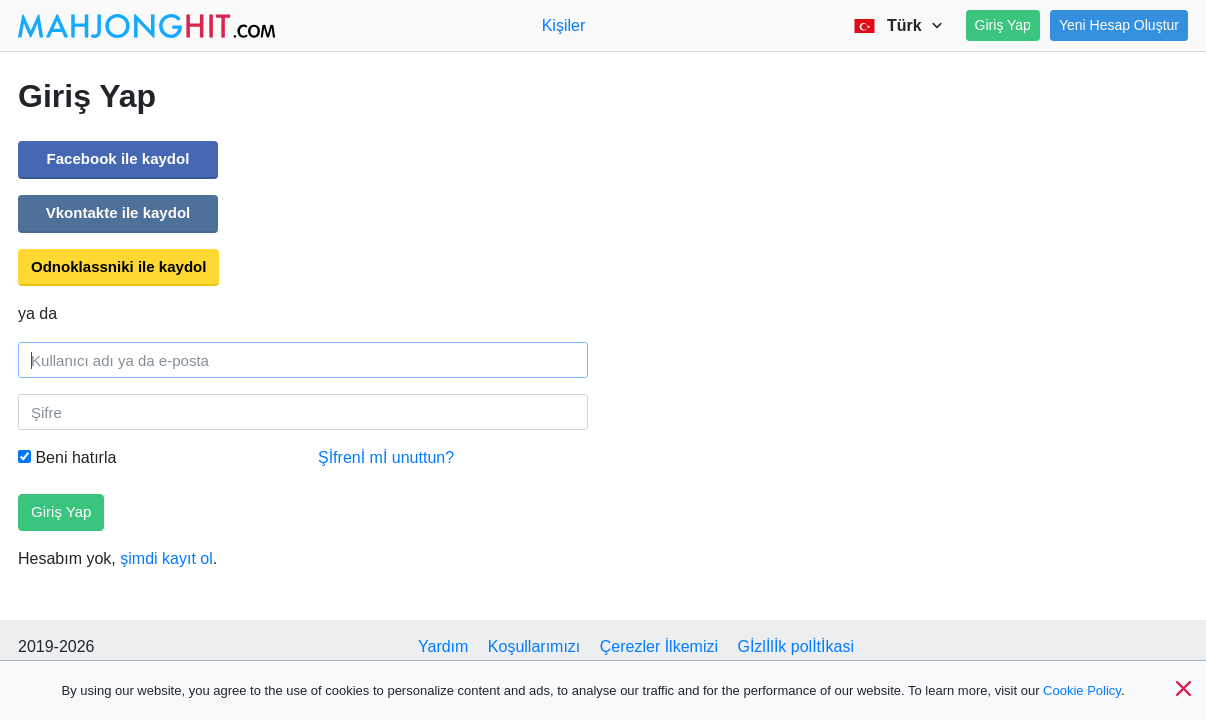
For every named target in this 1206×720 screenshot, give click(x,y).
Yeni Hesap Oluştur (1119, 25)
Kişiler (564, 25)
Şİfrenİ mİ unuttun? (386, 457)
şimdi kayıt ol (166, 558)
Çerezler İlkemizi (659, 646)
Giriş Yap (1003, 25)
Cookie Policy (1082, 690)
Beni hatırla (67, 457)
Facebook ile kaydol (118, 158)
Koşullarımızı (534, 646)
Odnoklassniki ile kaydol (118, 266)
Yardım (443, 646)
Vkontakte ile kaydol (118, 212)
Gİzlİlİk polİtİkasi (795, 646)
